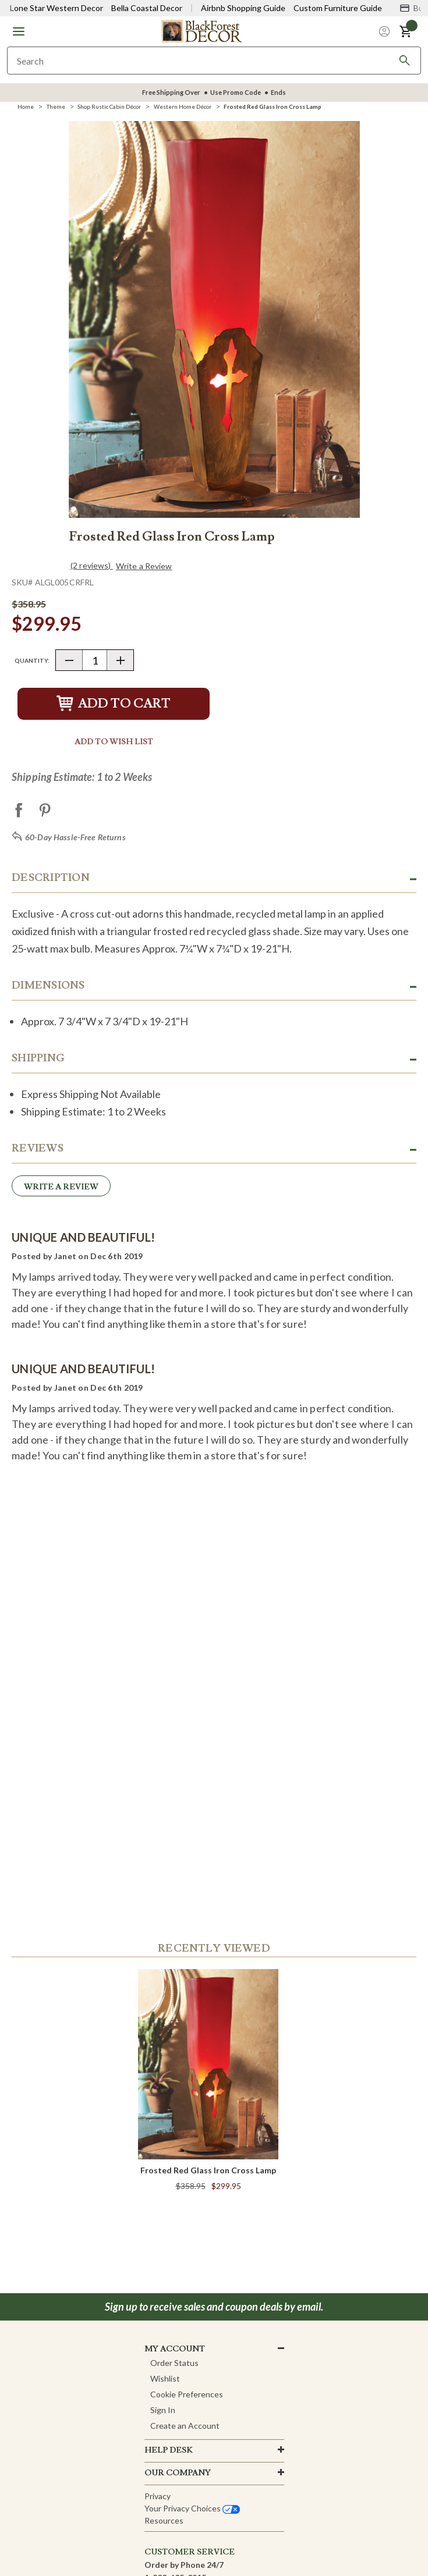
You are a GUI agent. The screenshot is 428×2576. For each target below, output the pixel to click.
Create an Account (185, 2426)
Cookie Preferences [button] (186, 2394)
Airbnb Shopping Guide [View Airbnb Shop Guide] (243, 8)
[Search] (404, 60)
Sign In (162, 2410)
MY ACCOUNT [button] (174, 2349)
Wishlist (165, 2378)
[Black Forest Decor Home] (201, 30)
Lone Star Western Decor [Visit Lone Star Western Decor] (56, 8)
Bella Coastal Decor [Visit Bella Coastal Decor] (146, 8)
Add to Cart (113, 703)
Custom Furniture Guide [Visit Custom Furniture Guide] (337, 8)
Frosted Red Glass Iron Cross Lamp (208, 2170)
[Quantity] (94, 660)
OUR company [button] (177, 2473)
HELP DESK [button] (168, 2450)
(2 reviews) (91, 565)
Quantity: (32, 660)
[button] (18, 31)
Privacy (157, 2496)
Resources (163, 2520)
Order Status (174, 2363)
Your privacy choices (192, 2508)
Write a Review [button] (144, 566)
